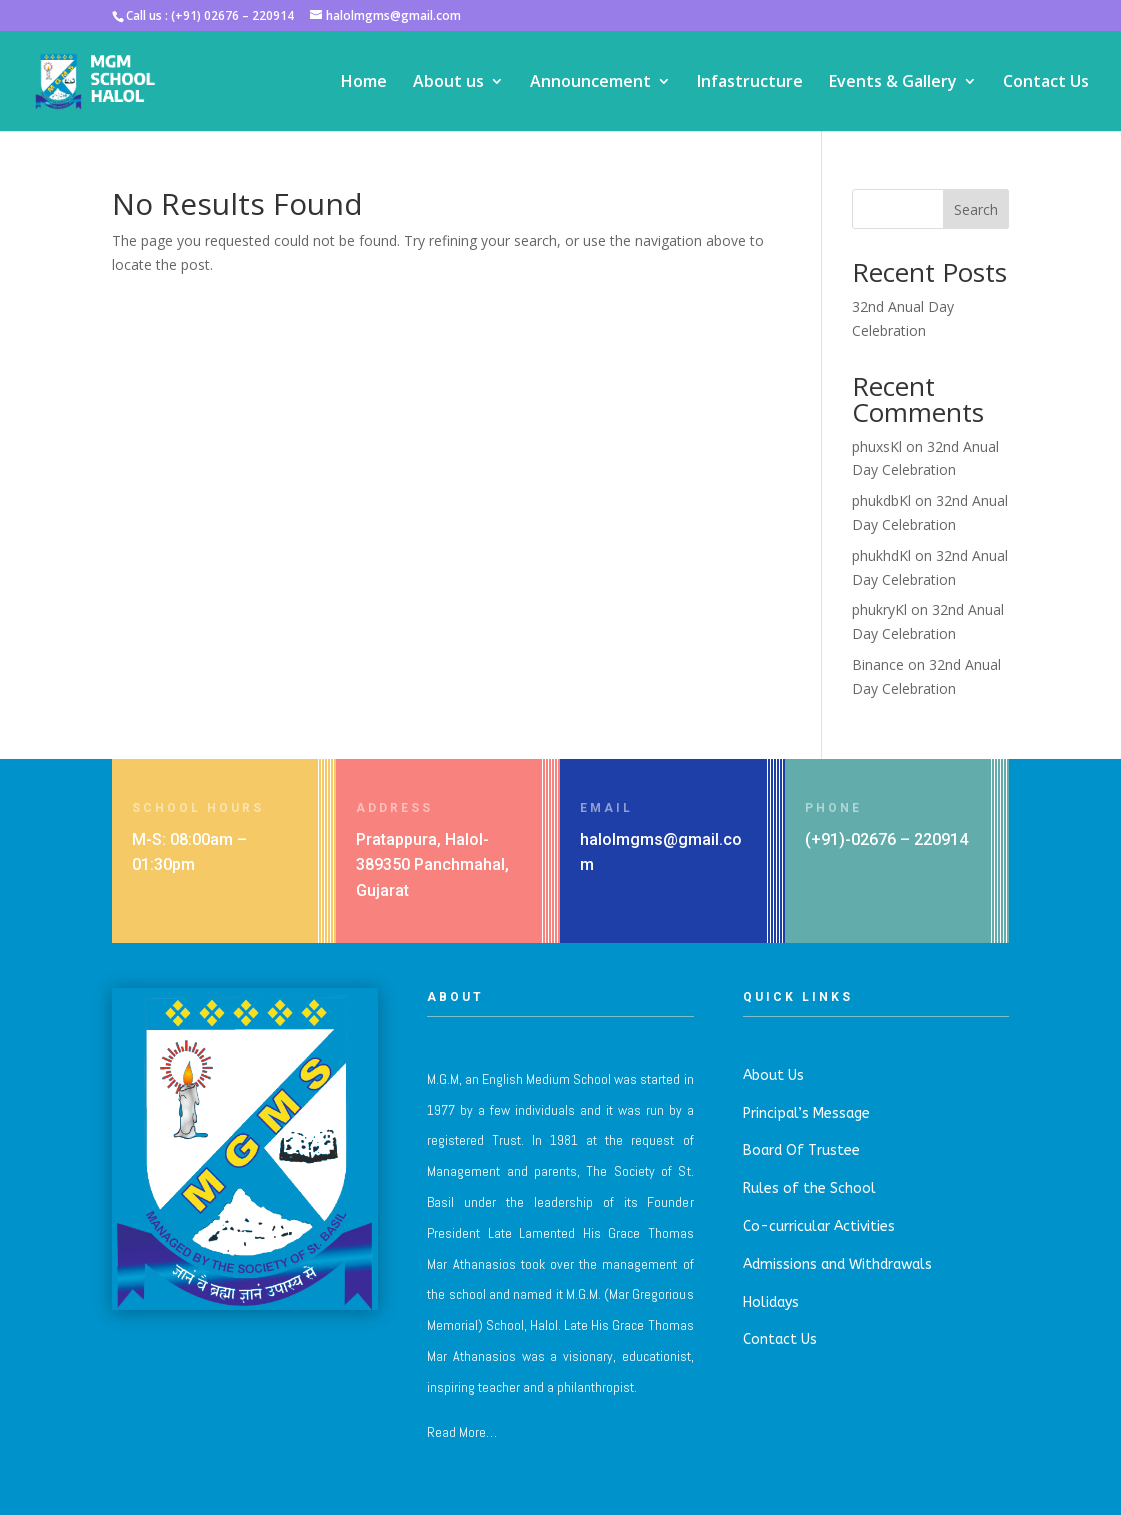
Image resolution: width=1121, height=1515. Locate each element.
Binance (878, 664)
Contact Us (1046, 83)
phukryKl (879, 609)
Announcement (590, 83)
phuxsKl (877, 446)
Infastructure (750, 83)
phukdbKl (881, 500)
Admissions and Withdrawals (837, 1264)
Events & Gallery (893, 83)
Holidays (771, 1302)
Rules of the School (809, 1188)
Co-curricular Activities (819, 1226)
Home (364, 83)
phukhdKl (881, 555)
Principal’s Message (806, 1113)
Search (976, 209)
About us (448, 83)
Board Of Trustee (801, 1150)
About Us (773, 1075)
